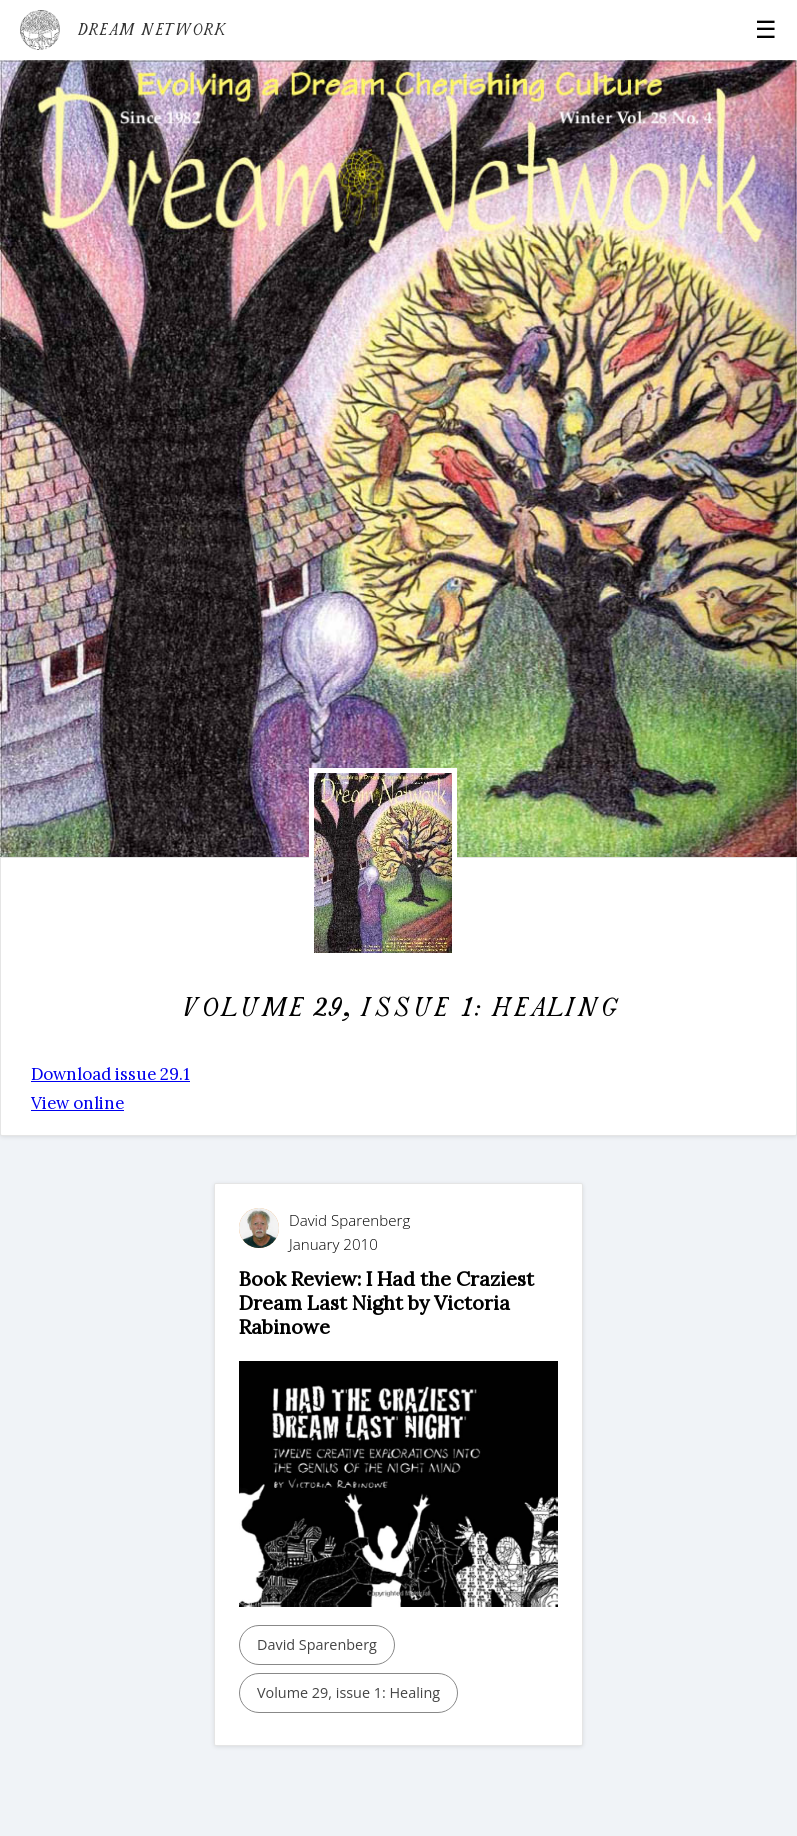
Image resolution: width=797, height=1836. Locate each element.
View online (77, 1103)
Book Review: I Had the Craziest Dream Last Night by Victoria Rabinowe (386, 1302)
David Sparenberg (317, 1644)
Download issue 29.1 (110, 1074)
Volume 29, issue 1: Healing (348, 1692)
